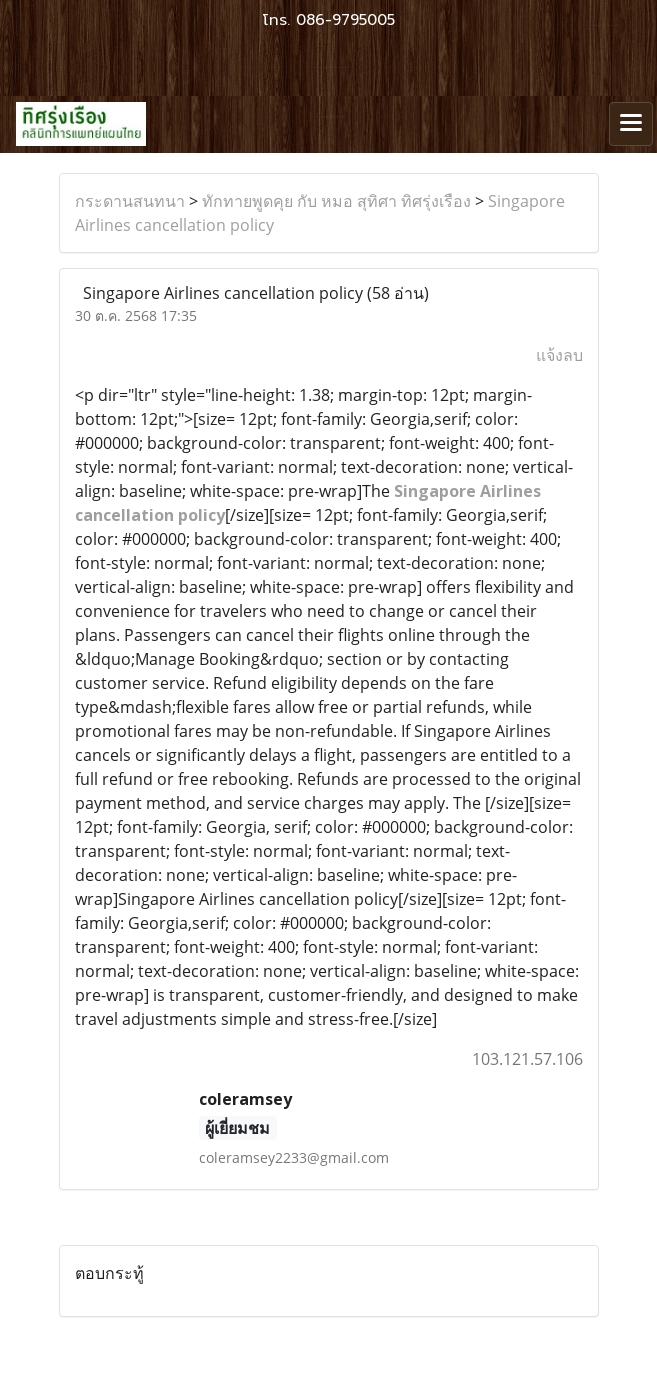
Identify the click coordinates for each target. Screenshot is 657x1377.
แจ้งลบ (559, 355)
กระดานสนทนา (130, 201)
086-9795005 (345, 20)
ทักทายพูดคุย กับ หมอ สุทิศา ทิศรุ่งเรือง (336, 201)
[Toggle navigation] (631, 124)
